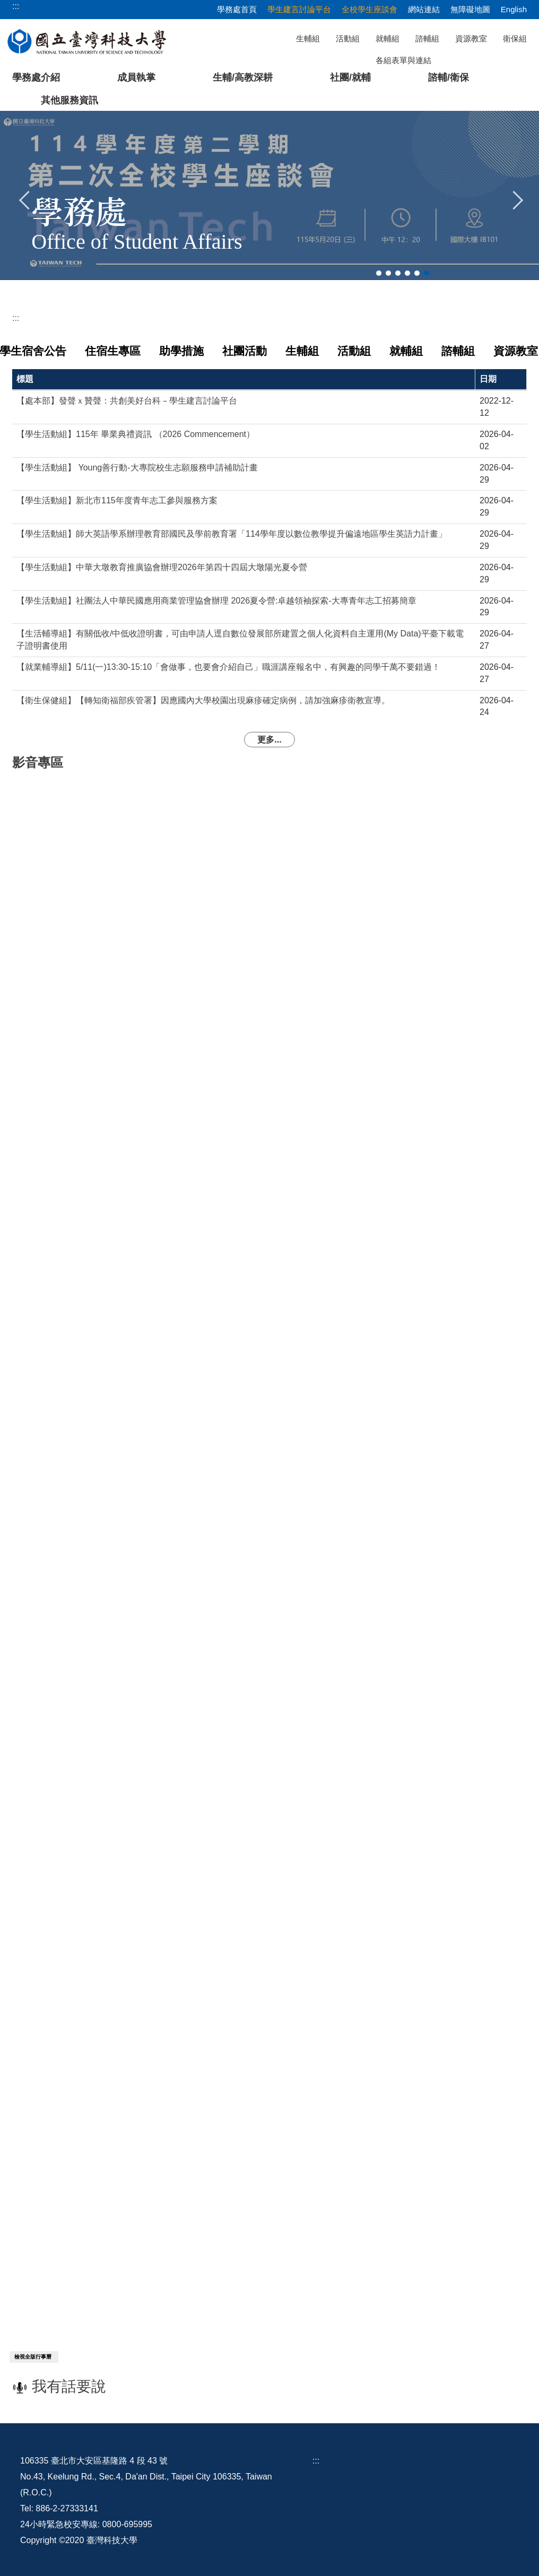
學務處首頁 (237, 9)
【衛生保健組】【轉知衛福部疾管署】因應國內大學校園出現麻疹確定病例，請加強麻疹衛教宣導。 (203, 697)
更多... (269, 737)
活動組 (348, 38)
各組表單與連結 (403, 60)
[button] (25, 199)
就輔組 (387, 38)
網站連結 (424, 9)
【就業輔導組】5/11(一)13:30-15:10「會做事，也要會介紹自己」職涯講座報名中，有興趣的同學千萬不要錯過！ (228, 664)
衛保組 (515, 38)
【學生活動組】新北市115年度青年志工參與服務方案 (117, 498)
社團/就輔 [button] (350, 77)
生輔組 (308, 38)
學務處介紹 (36, 77)
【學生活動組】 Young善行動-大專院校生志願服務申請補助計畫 (137, 464)
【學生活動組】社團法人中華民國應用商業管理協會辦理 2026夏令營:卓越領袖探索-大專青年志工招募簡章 (216, 597)
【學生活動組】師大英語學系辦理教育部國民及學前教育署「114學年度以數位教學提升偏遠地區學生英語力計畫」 (231, 531)
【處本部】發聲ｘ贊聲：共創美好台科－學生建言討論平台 (126, 398)
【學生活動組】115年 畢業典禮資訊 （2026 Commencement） (135, 431)
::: (15, 317)
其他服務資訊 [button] (69, 100)
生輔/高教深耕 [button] (243, 77)
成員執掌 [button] (136, 77)
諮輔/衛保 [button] (448, 77)
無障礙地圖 (470, 9)
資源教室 (471, 38)
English (514, 9)
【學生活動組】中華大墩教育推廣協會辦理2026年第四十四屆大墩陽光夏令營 (161, 564)
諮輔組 (427, 38)
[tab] (379, 273)
